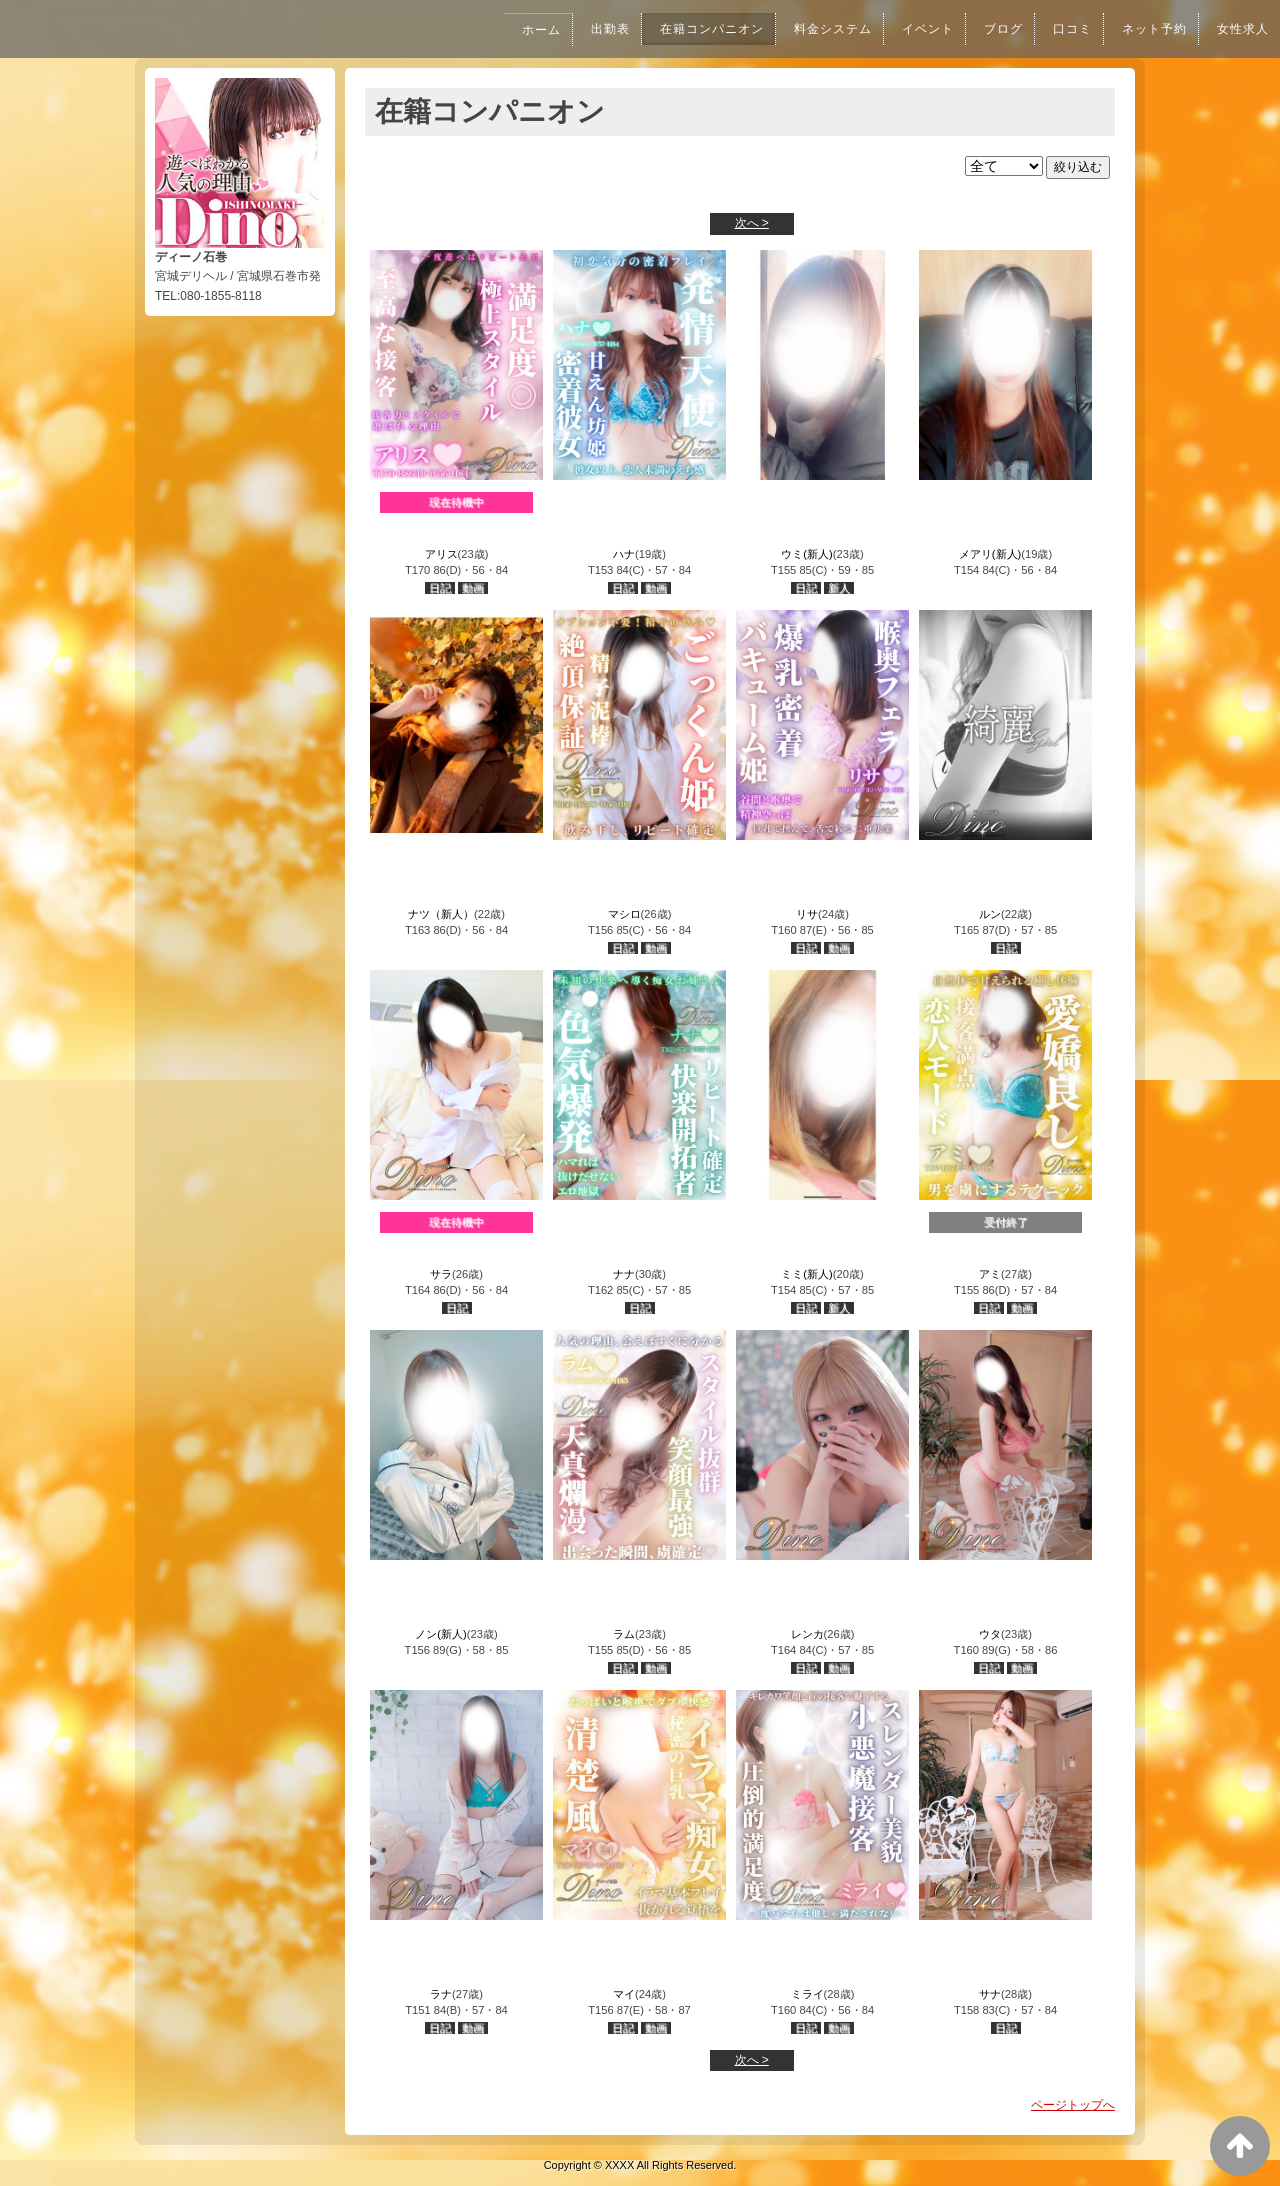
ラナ (441, 1994)
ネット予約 (1148, 29)
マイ (624, 1994)
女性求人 (1241, 29)
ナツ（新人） (441, 914)
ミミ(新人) (806, 1274)
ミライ (807, 1994)
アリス (441, 554)
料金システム (810, 29)
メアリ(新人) (990, 554)
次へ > (752, 223)
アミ (990, 1274)
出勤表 (575, 29)
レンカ (807, 1634)
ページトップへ (1073, 2105)
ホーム (503, 30)
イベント (911, 29)
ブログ (990, 29)
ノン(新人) (440, 1634)
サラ (441, 1274)
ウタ (990, 1634)
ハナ (624, 554)
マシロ (624, 914)
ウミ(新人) (806, 554)
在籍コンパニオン (682, 29)
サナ (990, 1994)
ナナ (624, 1274)
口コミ (1062, 29)
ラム (624, 1634)
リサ (807, 914)
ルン (990, 914)
